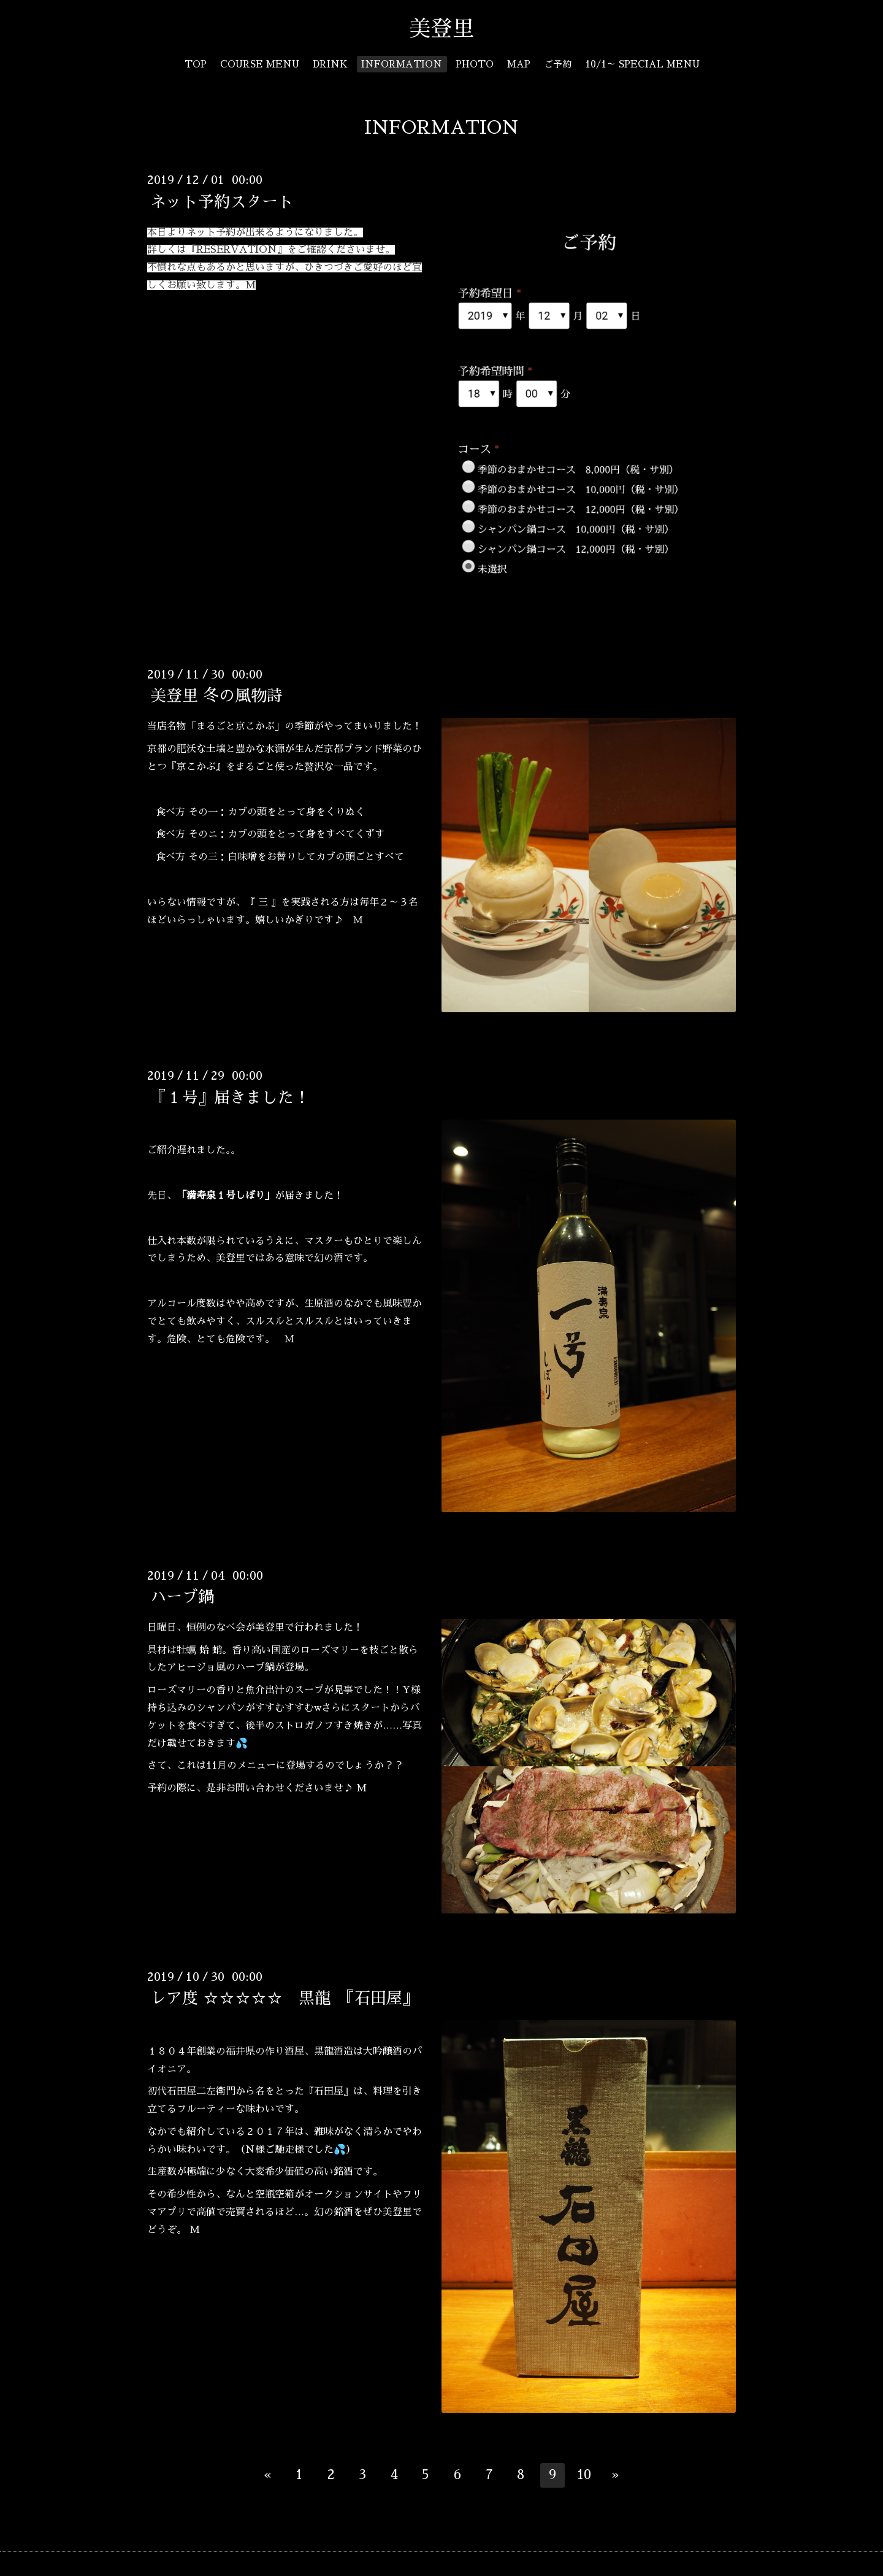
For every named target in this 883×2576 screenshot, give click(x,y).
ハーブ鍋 (182, 1597)
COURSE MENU (259, 64)
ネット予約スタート (222, 201)
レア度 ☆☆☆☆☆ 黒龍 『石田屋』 (284, 1998)
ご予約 (557, 64)
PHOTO (475, 64)
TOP (196, 64)
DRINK (330, 64)
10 (584, 2475)
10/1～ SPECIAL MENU (642, 64)
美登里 (452, 29)
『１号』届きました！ (230, 1097)
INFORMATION (401, 64)
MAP (518, 64)
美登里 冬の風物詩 (216, 696)
